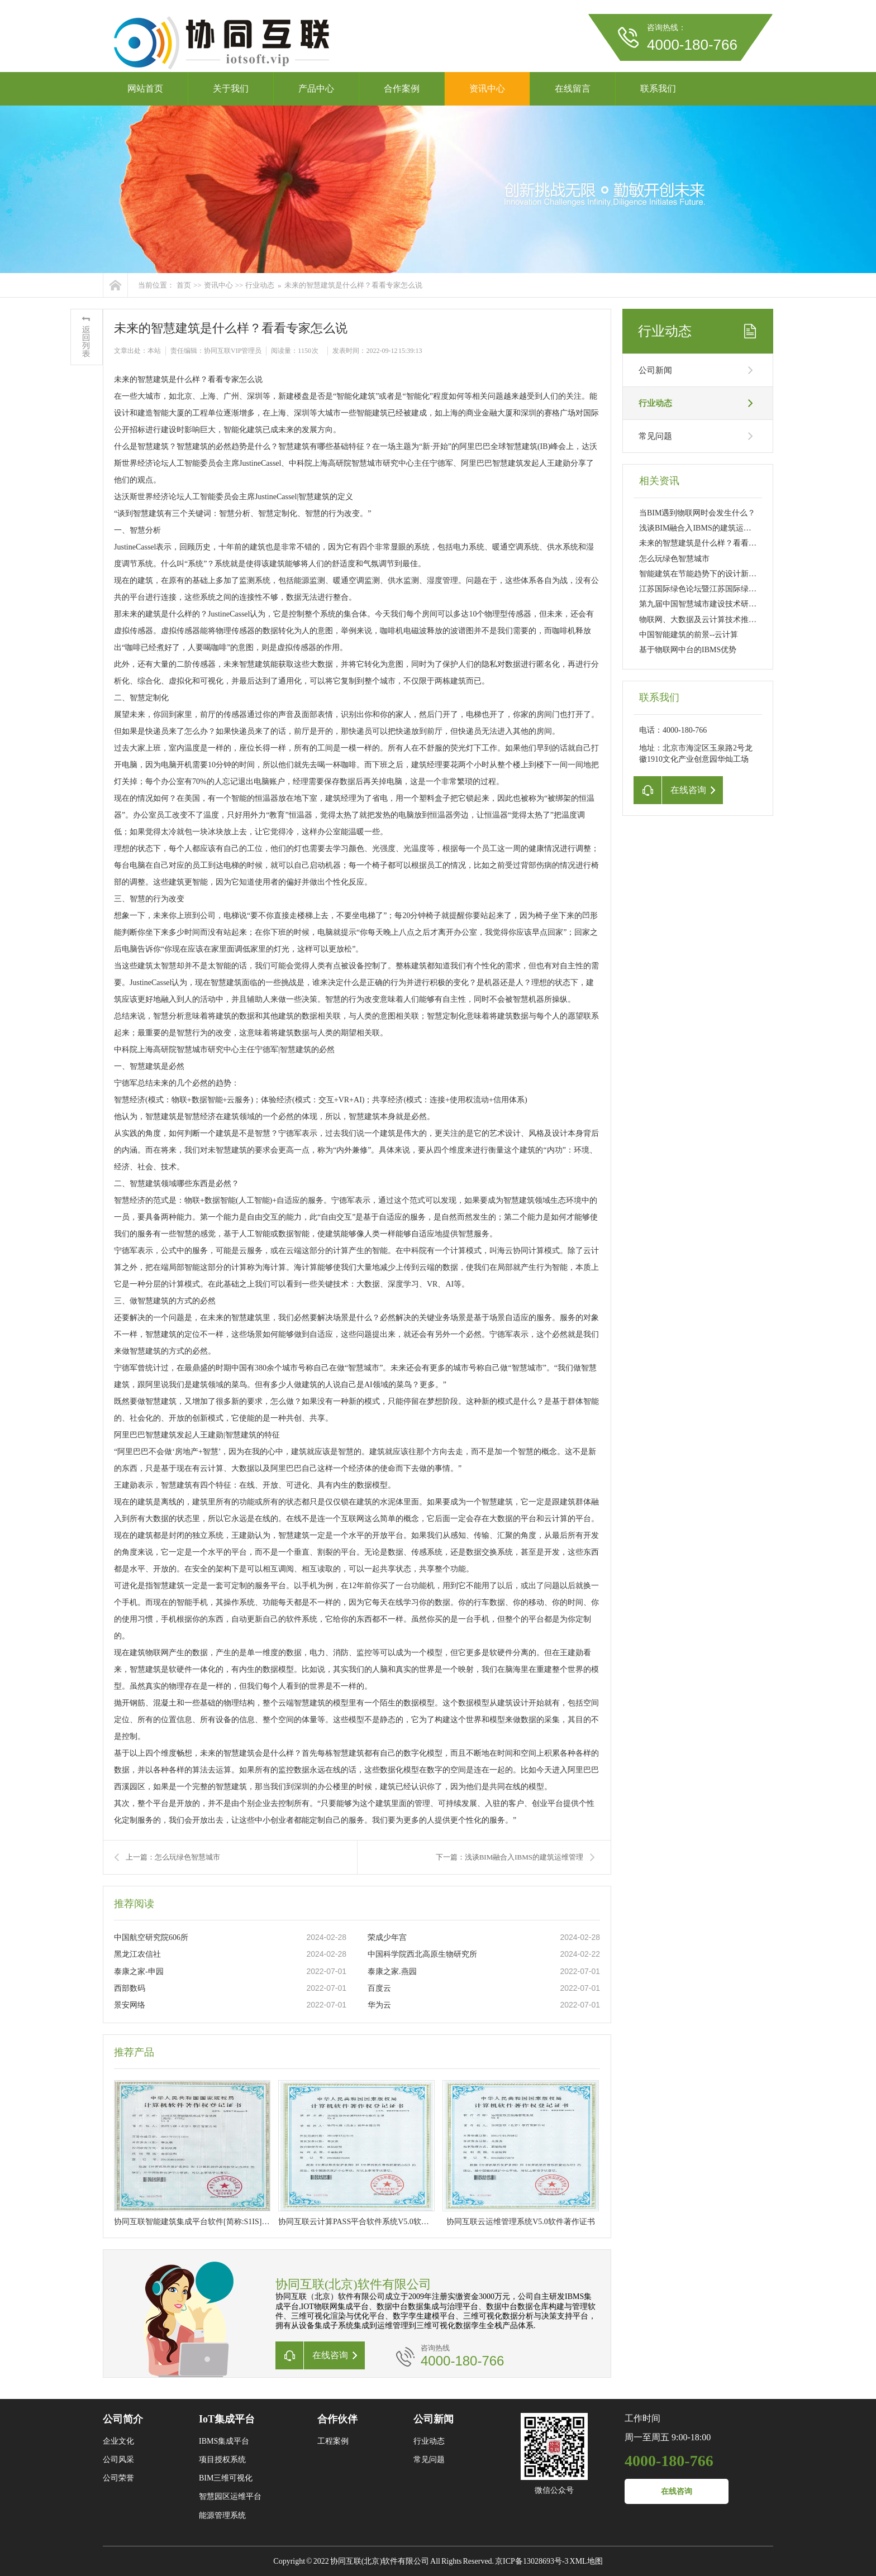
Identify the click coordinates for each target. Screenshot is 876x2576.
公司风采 (118, 2459)
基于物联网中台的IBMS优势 (687, 650)
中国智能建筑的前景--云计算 (688, 634)
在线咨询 (676, 2491)
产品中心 (316, 88)
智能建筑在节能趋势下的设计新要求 (701, 574)
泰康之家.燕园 (392, 1971)
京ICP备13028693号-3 (531, 2561)
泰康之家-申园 (139, 1971)
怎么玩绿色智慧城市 (674, 559)
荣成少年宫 (387, 1937)
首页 (184, 285)
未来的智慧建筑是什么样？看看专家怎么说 (353, 285)
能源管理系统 (222, 2515)
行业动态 (259, 285)
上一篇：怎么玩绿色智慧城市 (173, 1857)
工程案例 (333, 2441)
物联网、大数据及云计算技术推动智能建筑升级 (721, 619)
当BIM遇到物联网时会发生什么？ (697, 513)
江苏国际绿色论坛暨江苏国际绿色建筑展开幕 (717, 589)
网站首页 (145, 88)
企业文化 (118, 2441)
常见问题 (655, 436)
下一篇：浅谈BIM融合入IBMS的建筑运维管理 (509, 1857)
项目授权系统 (222, 2459)
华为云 (379, 2005)
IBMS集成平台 (224, 2441)
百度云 (379, 1988)
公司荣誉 (118, 2478)
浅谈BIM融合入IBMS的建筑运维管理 (703, 528)
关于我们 (231, 88)
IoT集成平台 (227, 2419)
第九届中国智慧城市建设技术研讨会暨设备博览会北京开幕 (740, 604)
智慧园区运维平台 (230, 2496)
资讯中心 (487, 88)
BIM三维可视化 (226, 2478)
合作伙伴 (337, 2419)
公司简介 (123, 2419)
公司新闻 (655, 370)
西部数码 (129, 1988)
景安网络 (129, 2005)
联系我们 (658, 88)
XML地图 (586, 2561)
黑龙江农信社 (137, 1954)
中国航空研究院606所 (151, 1937)
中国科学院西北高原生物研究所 (422, 1954)
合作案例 (402, 88)
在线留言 (573, 88)
